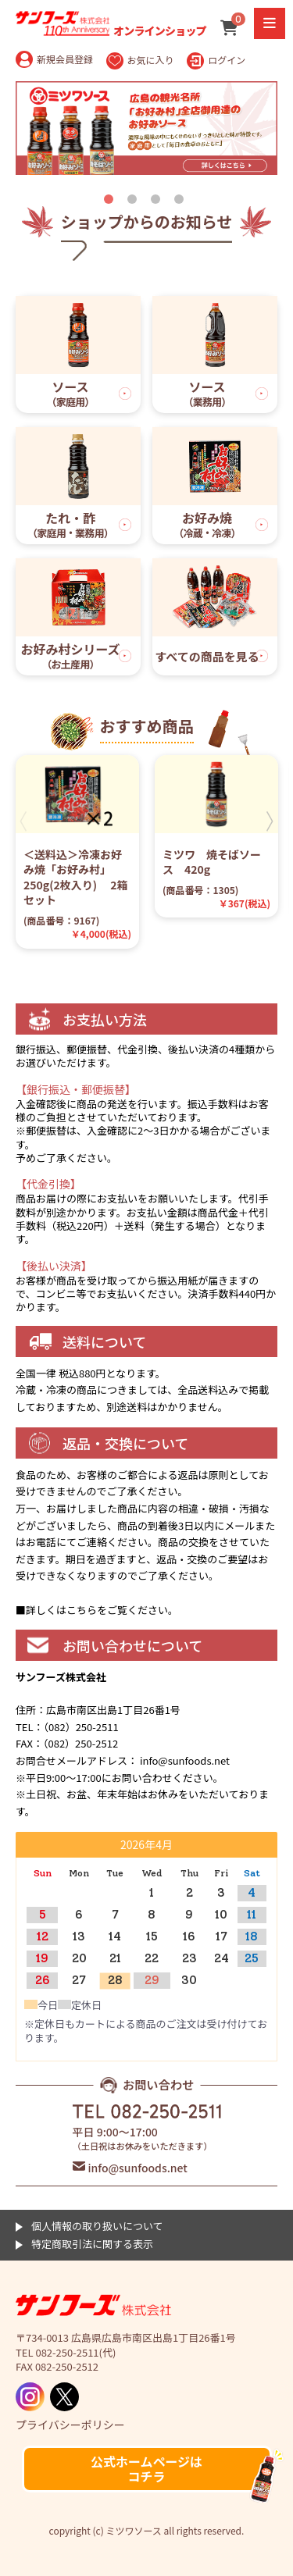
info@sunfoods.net (138, 2167)
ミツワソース (94, 2306)
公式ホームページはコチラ (146, 2468)
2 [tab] (135, 202)
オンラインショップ (111, 23)
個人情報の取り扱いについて (97, 2225)
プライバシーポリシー (70, 2424)
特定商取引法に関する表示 (92, 2243)
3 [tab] (158, 202)
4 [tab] (182, 202)
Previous (23, 821)
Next (269, 821)
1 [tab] (112, 202)
